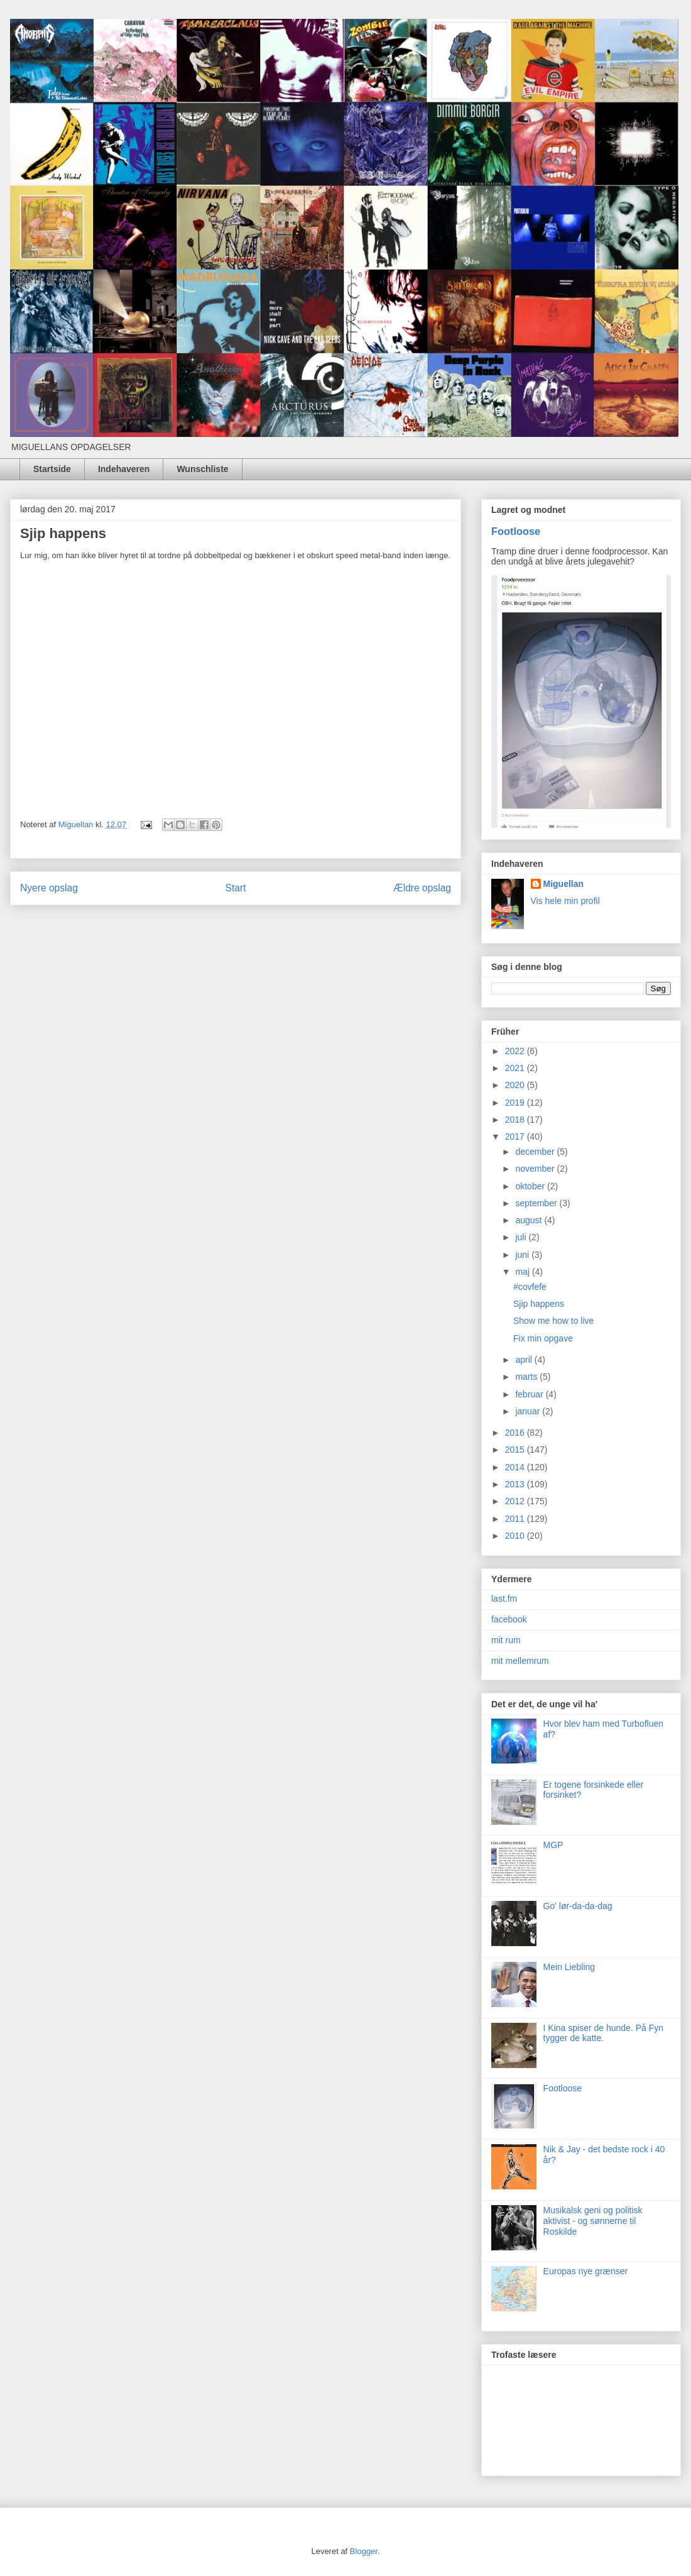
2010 (516, 1536)
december (536, 1152)
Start (236, 888)
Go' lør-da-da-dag (577, 1906)
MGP (553, 1845)
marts (527, 1377)
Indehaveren (124, 469)
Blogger (364, 2551)
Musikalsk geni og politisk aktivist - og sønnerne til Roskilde (593, 2221)
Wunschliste (202, 469)
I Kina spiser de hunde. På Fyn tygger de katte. (603, 2033)
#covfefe (530, 1287)
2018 (516, 1120)
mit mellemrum (520, 1661)
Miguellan (563, 884)
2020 (516, 1085)
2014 (516, 1467)
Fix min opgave (543, 1338)
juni (523, 1255)
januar (528, 1411)
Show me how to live (553, 1321)
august (529, 1220)
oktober (531, 1186)
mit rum (506, 1640)
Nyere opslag (49, 888)
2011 (516, 1519)
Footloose (515, 531)
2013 (516, 1484)
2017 (516, 1136)
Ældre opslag (422, 888)
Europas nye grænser (585, 2271)
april (524, 1360)
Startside (52, 469)
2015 (516, 1450)
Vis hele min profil (565, 901)
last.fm (504, 1598)
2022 (516, 1051)
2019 (516, 1103)
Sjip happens (538, 1304)
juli (521, 1237)
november (536, 1169)
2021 (516, 1068)
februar (530, 1394)
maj (523, 1272)
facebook (509, 1619)
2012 (516, 1501)
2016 (516, 1433)
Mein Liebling (569, 1967)
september (537, 1203)
